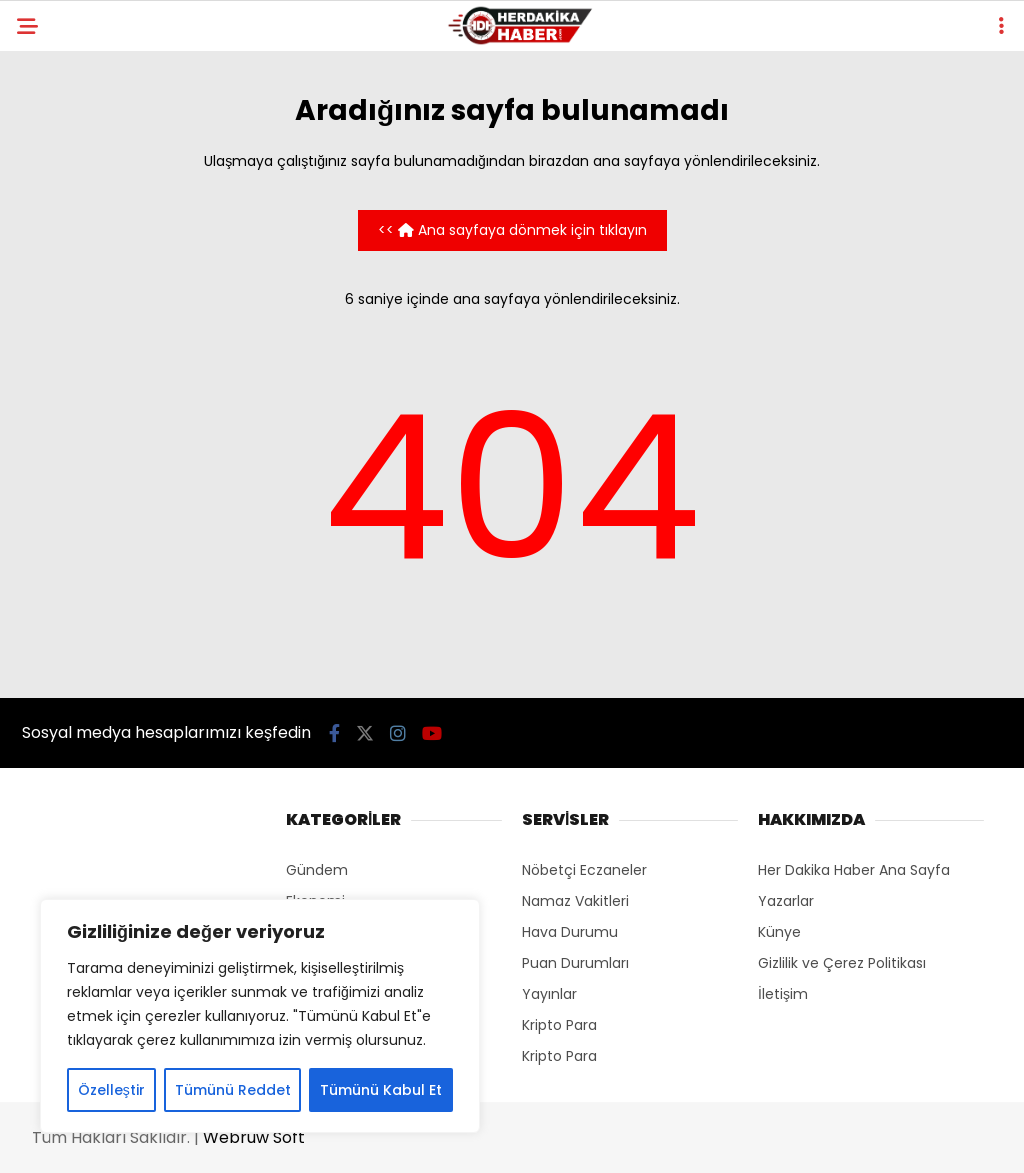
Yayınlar (549, 994)
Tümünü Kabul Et (381, 1090)
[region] (260, 1016)
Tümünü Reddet (233, 1090)
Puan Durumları (575, 963)
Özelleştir (111, 1090)
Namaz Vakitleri (575, 901)
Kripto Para (559, 1025)
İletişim (783, 994)
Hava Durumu (570, 932)
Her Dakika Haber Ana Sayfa (854, 870)
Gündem (317, 870)
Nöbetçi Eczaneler (584, 870)
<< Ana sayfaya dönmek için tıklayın (512, 230)
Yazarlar (786, 901)
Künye (779, 932)
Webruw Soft (254, 1137)
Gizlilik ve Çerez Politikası (842, 963)
